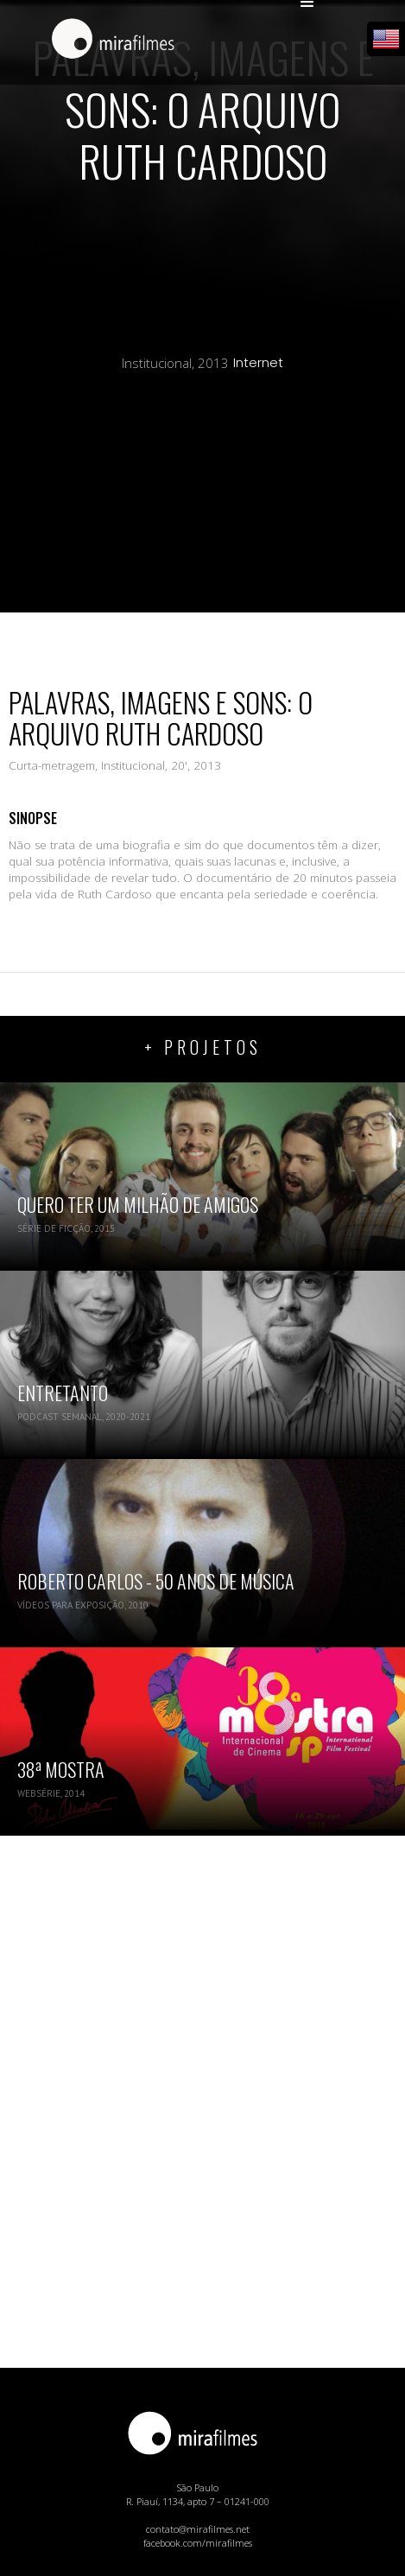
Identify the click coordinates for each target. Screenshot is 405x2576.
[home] (109, 40)
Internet (258, 363)
